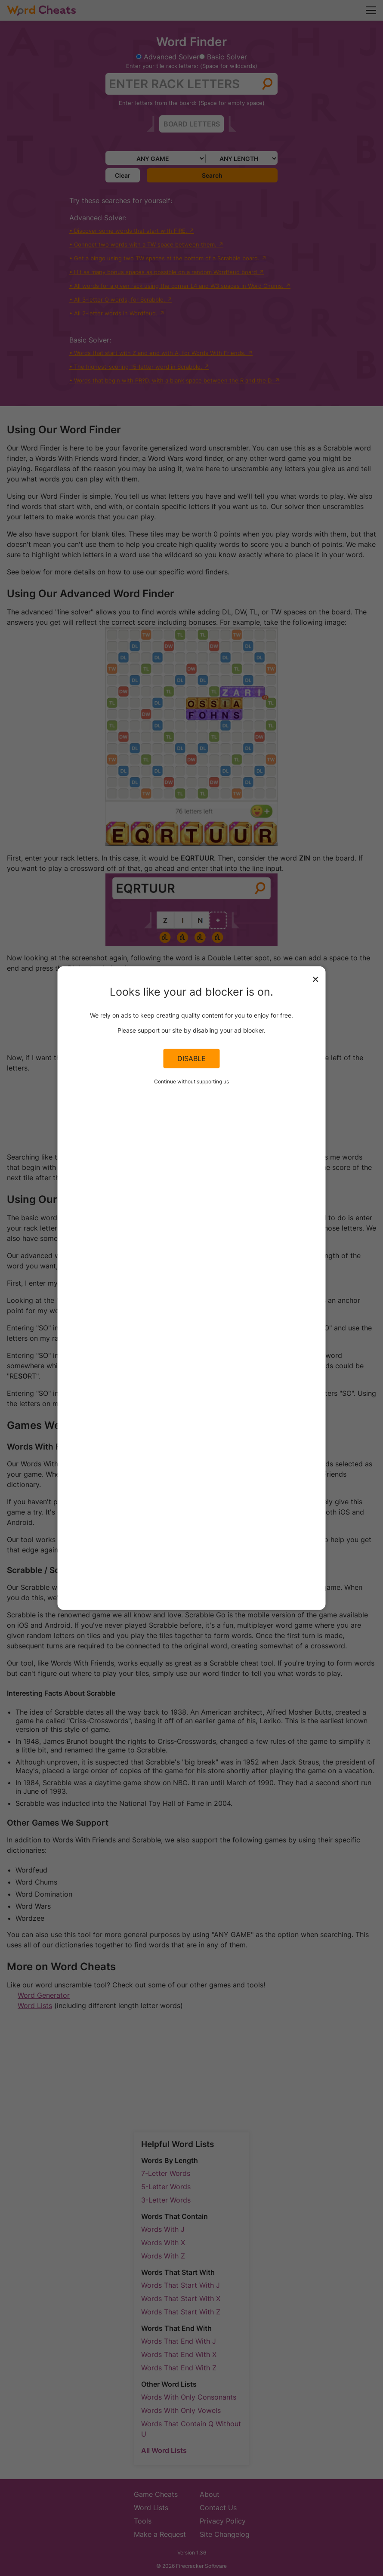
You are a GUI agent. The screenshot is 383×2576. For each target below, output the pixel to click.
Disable (191, 1058)
